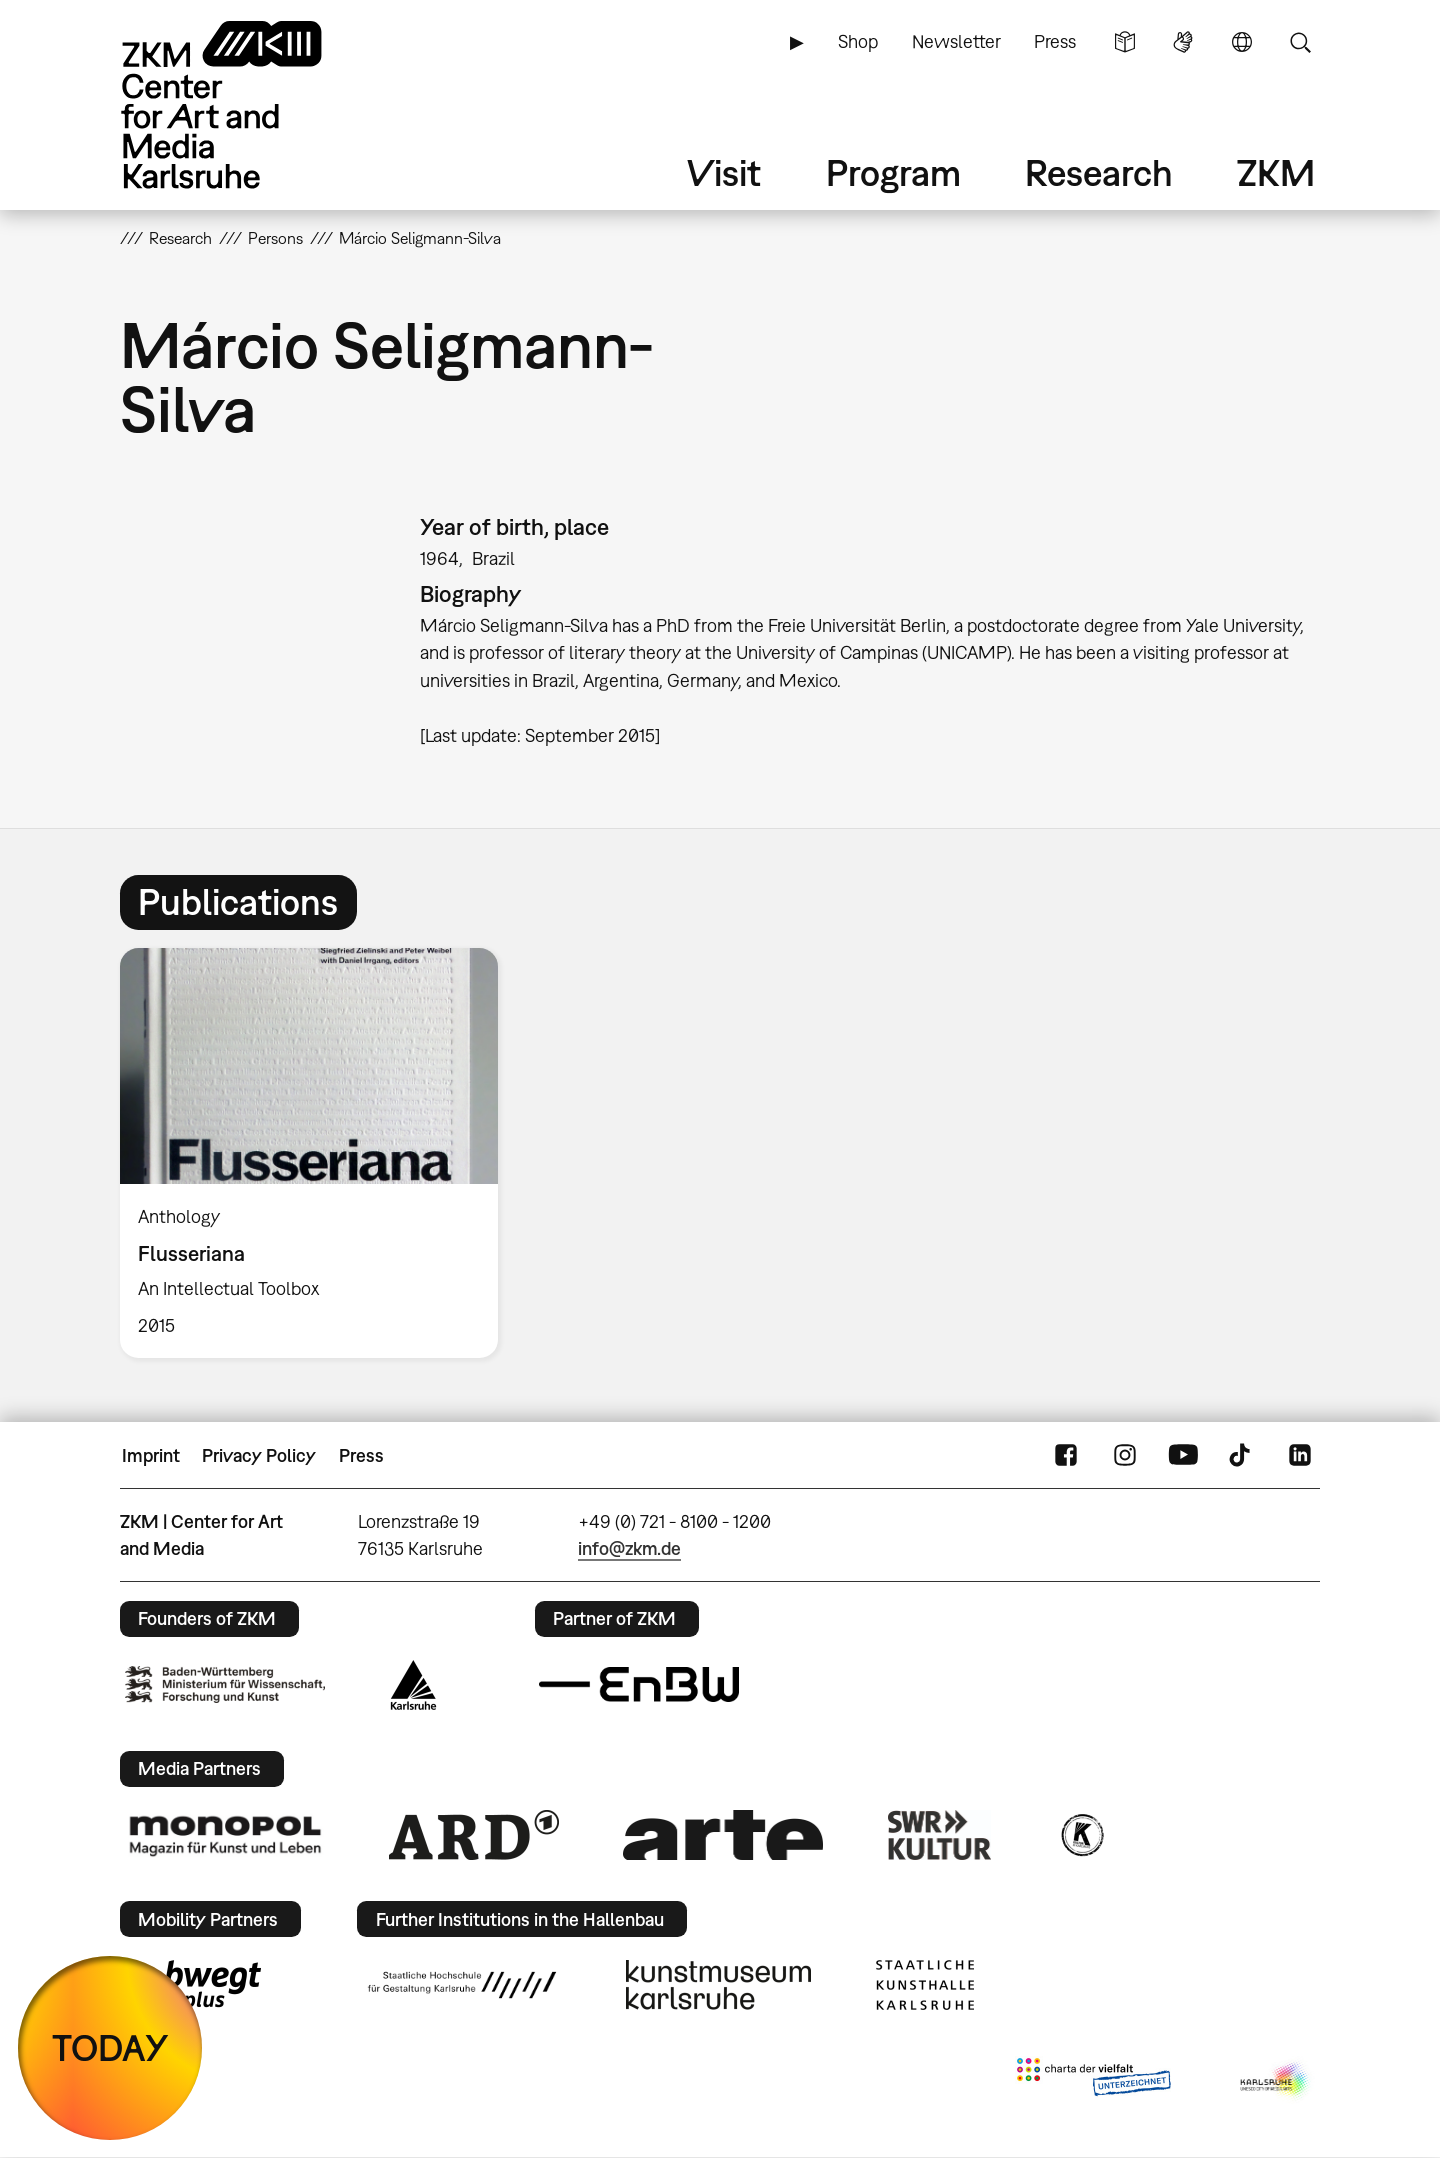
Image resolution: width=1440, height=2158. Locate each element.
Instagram (1125, 1456)
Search (1300, 42)
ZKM (1276, 172)
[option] (318, 1153)
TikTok (1242, 1456)
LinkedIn (1300, 1456)
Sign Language (1183, 42)
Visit (724, 172)
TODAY (110, 2047)
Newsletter (956, 41)
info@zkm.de (629, 1548)
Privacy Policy (259, 1455)
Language (1242, 42)
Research (1099, 172)
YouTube (1183, 1456)
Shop (858, 41)
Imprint (151, 1455)
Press (1055, 41)
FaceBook (1066, 1456)
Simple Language (1125, 42)
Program (893, 172)
